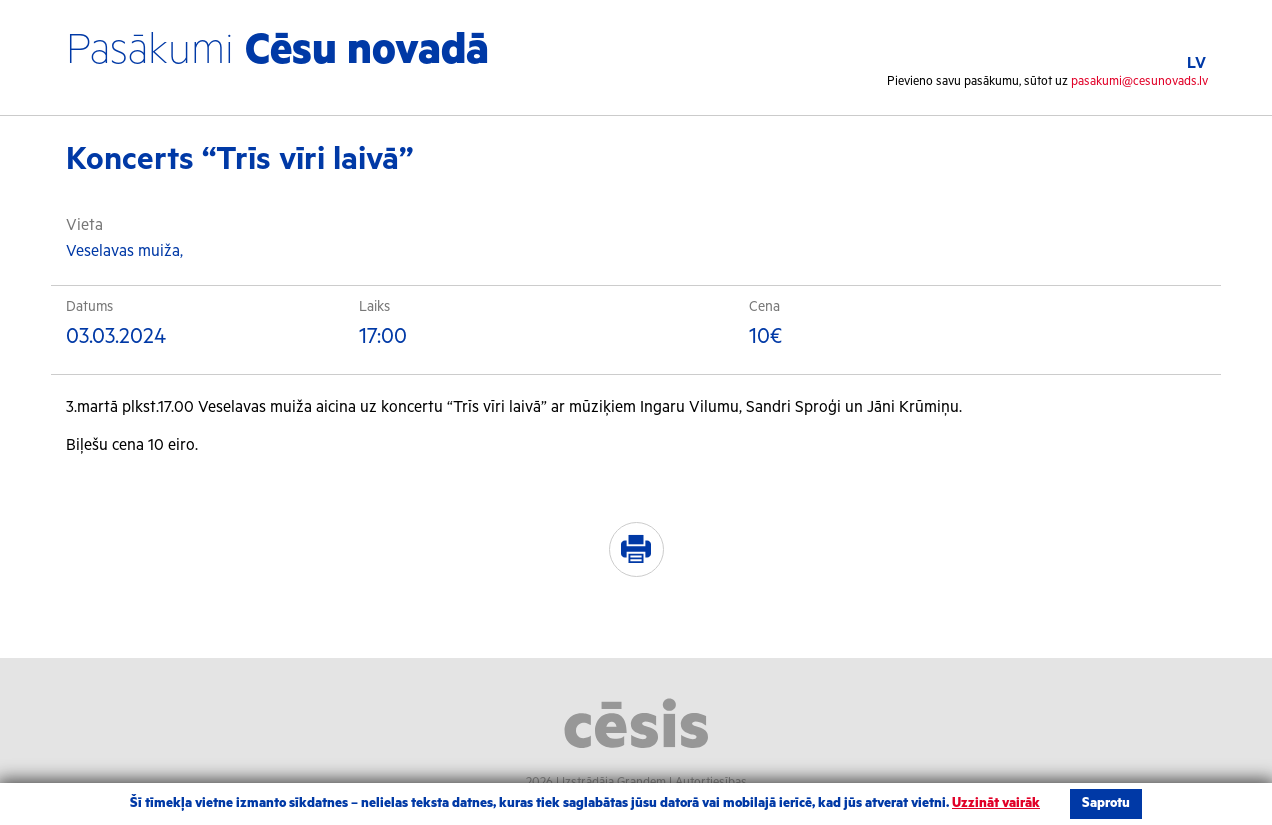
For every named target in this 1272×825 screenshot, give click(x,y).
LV (1196, 63)
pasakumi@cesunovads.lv (1139, 81)
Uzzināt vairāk (996, 803)
